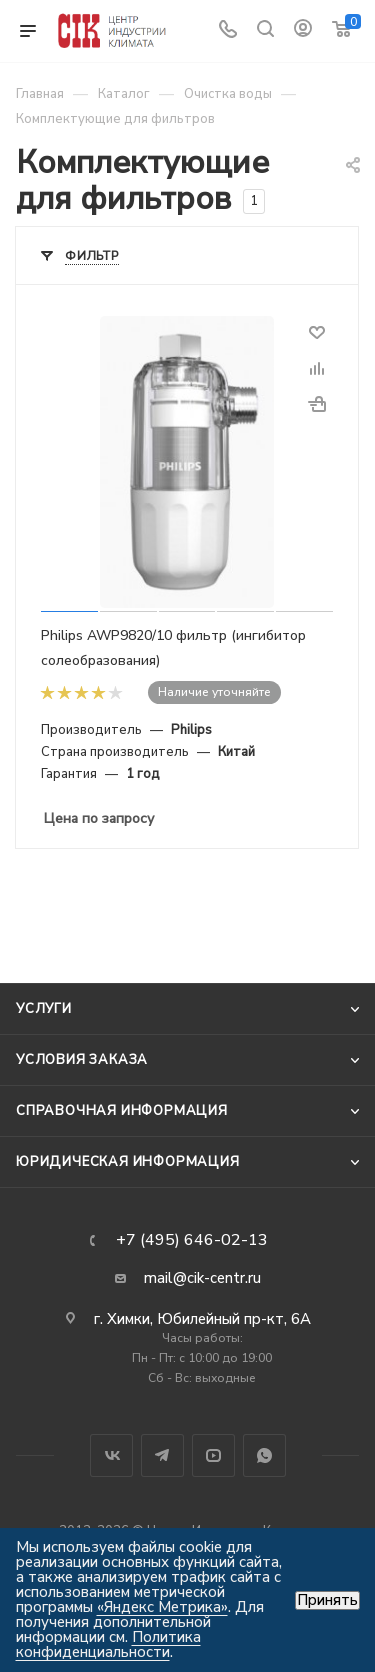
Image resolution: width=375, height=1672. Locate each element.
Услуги (44, 1009)
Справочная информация (122, 1111)
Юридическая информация (128, 1162)
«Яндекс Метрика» (162, 1607)
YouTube (213, 1455)
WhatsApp (264, 1455)
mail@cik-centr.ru (202, 1278)
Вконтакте (111, 1455)
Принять (327, 1600)
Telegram (162, 1455)
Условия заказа (82, 1060)
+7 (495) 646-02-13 (192, 1240)
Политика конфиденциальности (108, 1644)
